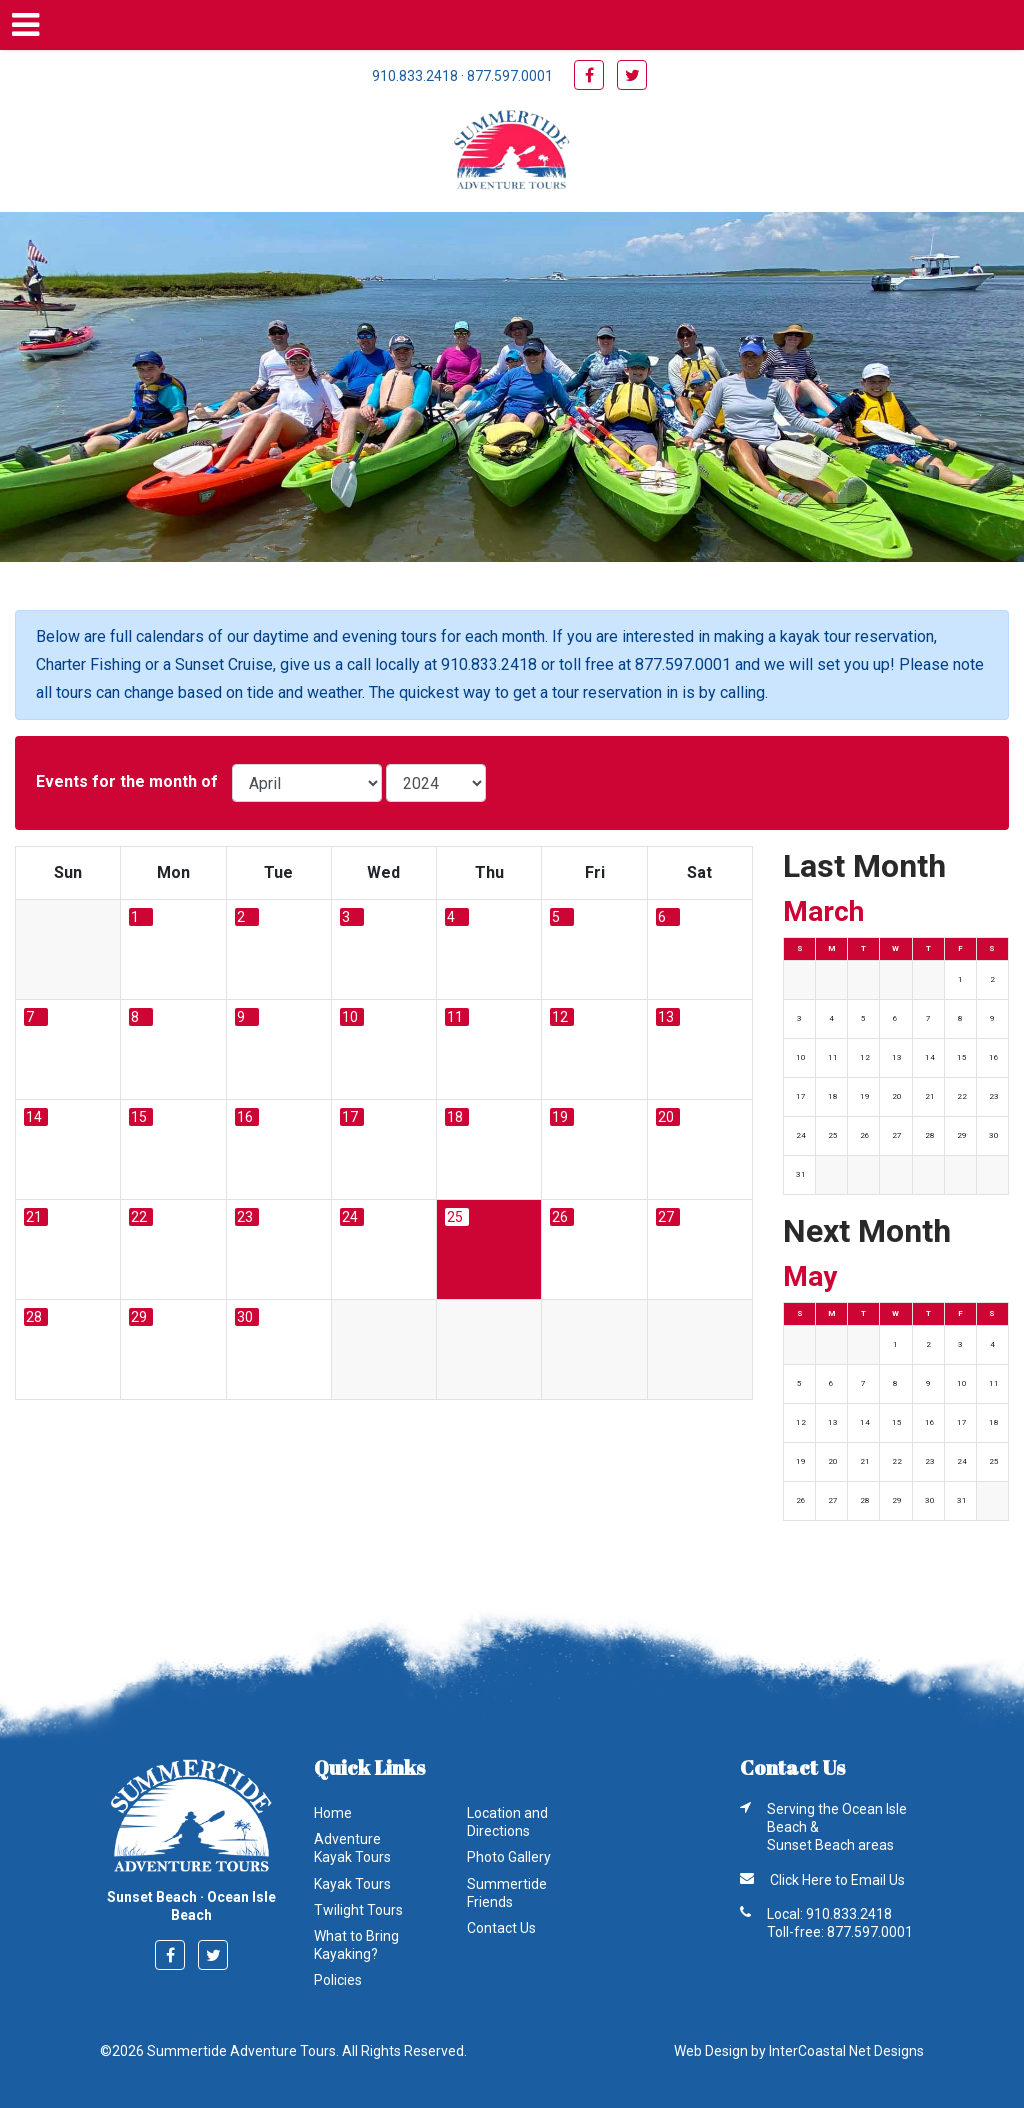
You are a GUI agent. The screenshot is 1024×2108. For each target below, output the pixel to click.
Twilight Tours (358, 1910)
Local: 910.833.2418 (829, 1914)
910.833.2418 (415, 76)
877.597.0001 (510, 76)
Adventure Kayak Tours (352, 1848)
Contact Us (501, 1928)
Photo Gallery (509, 1857)
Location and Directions (507, 1822)
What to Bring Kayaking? (356, 1945)
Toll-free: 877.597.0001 (840, 1932)
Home (333, 1813)
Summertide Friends (507, 1893)
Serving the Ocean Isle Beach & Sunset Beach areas (837, 1827)
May (810, 1276)
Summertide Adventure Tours (512, 152)
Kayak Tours (352, 1884)
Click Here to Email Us (837, 1880)
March (823, 911)
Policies (338, 1980)
